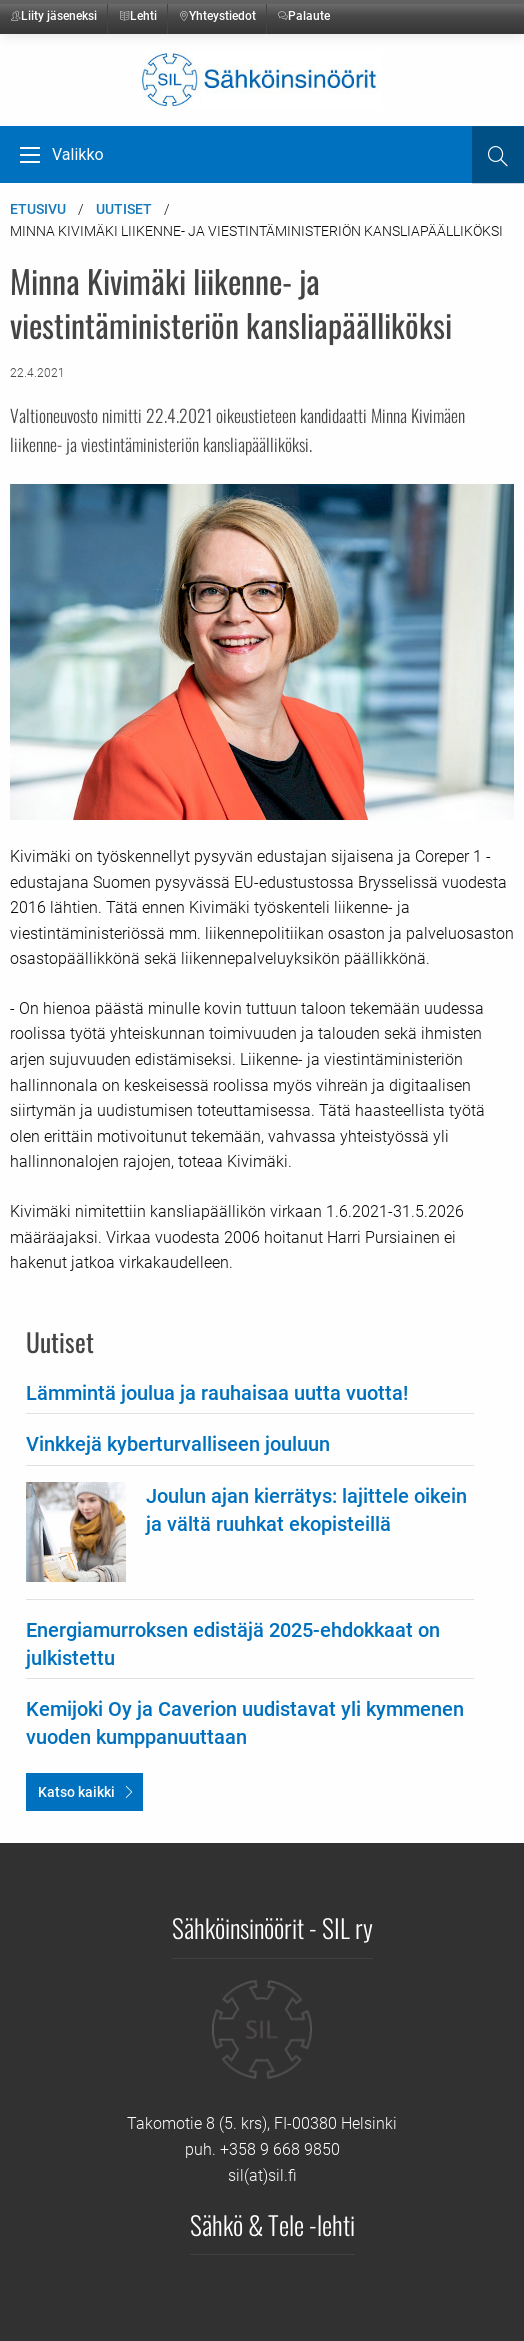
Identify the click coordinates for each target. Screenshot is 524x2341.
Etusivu (38, 209)
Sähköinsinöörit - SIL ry (272, 1927)
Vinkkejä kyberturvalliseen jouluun (178, 1444)
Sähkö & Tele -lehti (272, 2224)
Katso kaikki (76, 1792)
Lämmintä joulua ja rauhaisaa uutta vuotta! (217, 1393)
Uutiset (124, 209)
